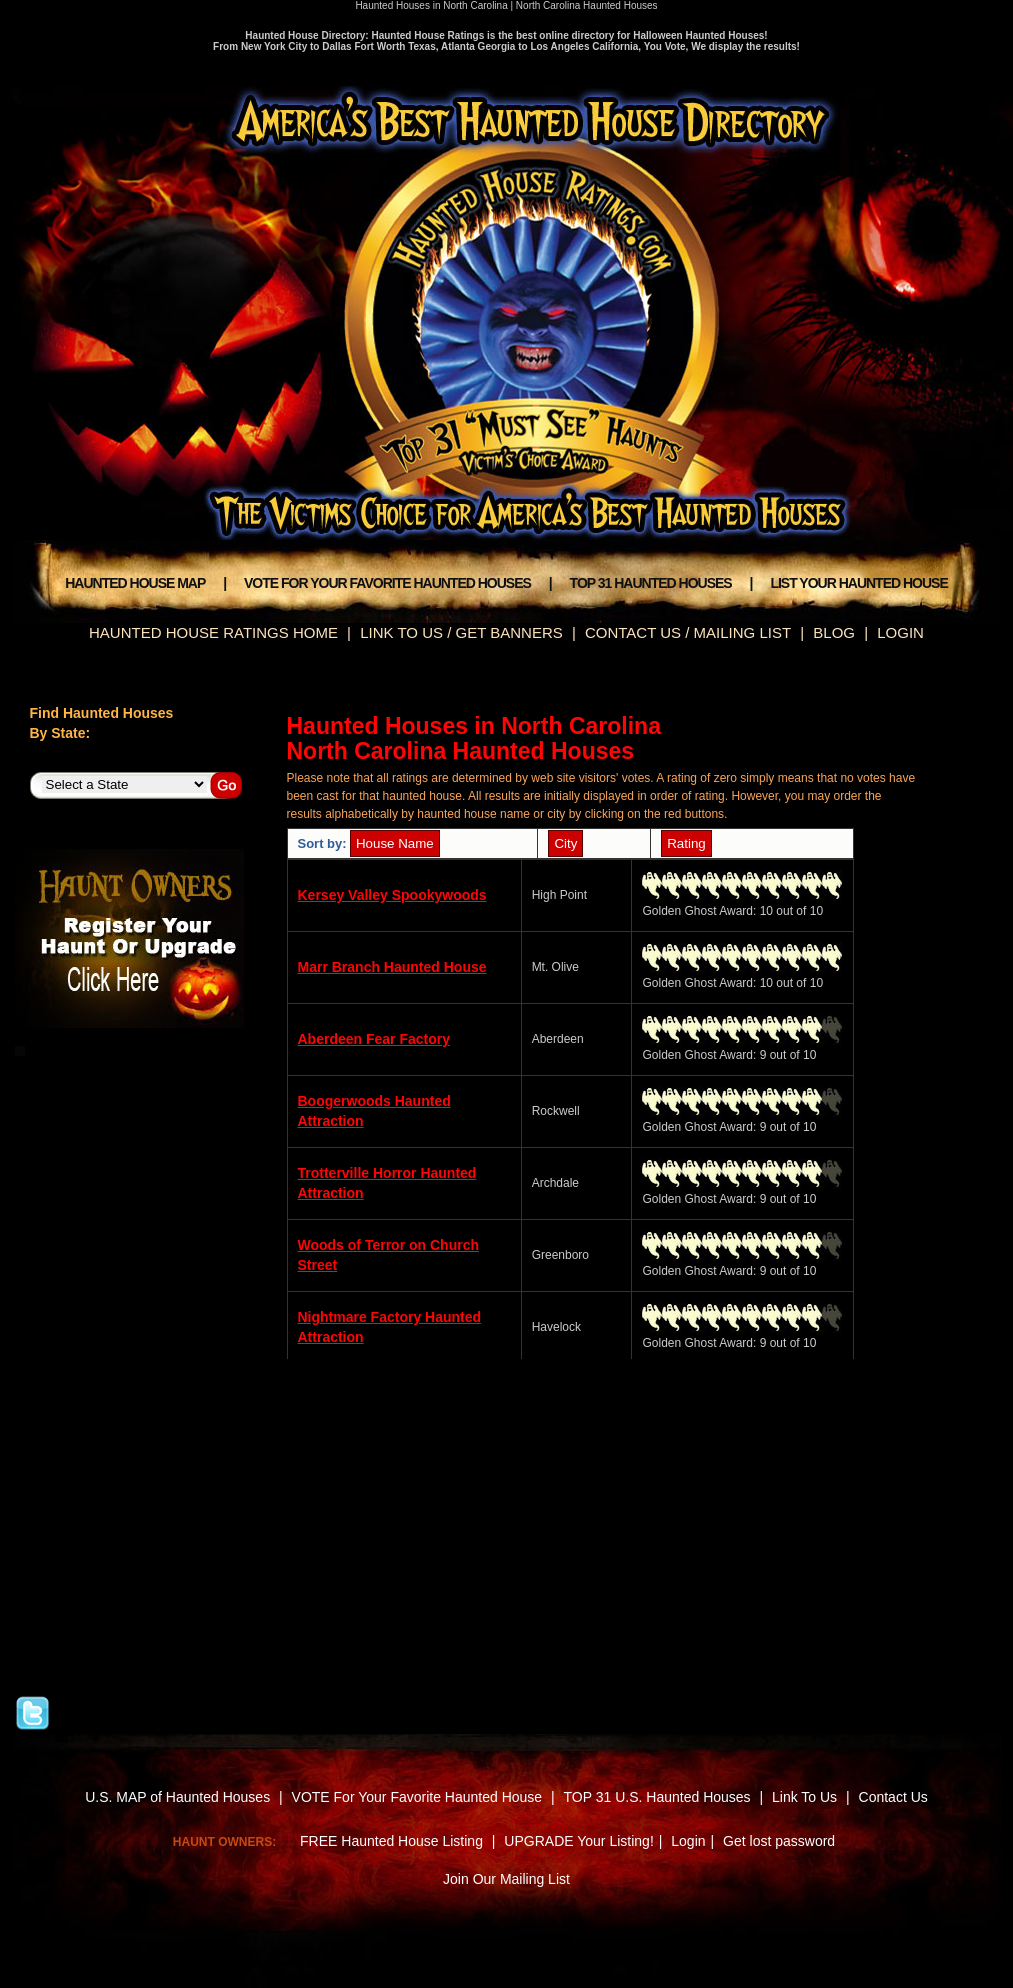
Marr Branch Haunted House (392, 967)
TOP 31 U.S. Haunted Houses (659, 1797)
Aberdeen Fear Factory (374, 1039)
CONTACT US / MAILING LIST (688, 632)
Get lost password (779, 1841)
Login (688, 1841)
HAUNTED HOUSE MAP (135, 583)
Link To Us (804, 1797)
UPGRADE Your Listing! (578, 1841)
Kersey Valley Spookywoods (392, 895)
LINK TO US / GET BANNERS (461, 632)
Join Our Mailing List (506, 1879)
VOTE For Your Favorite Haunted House (417, 1797)
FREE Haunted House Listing (391, 1841)
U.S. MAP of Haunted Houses (177, 1797)
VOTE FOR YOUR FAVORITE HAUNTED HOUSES (387, 583)
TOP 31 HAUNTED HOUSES (651, 583)
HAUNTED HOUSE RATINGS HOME (213, 632)
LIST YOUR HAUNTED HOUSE (858, 583)
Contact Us (893, 1797)
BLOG (834, 632)
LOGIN (900, 632)
